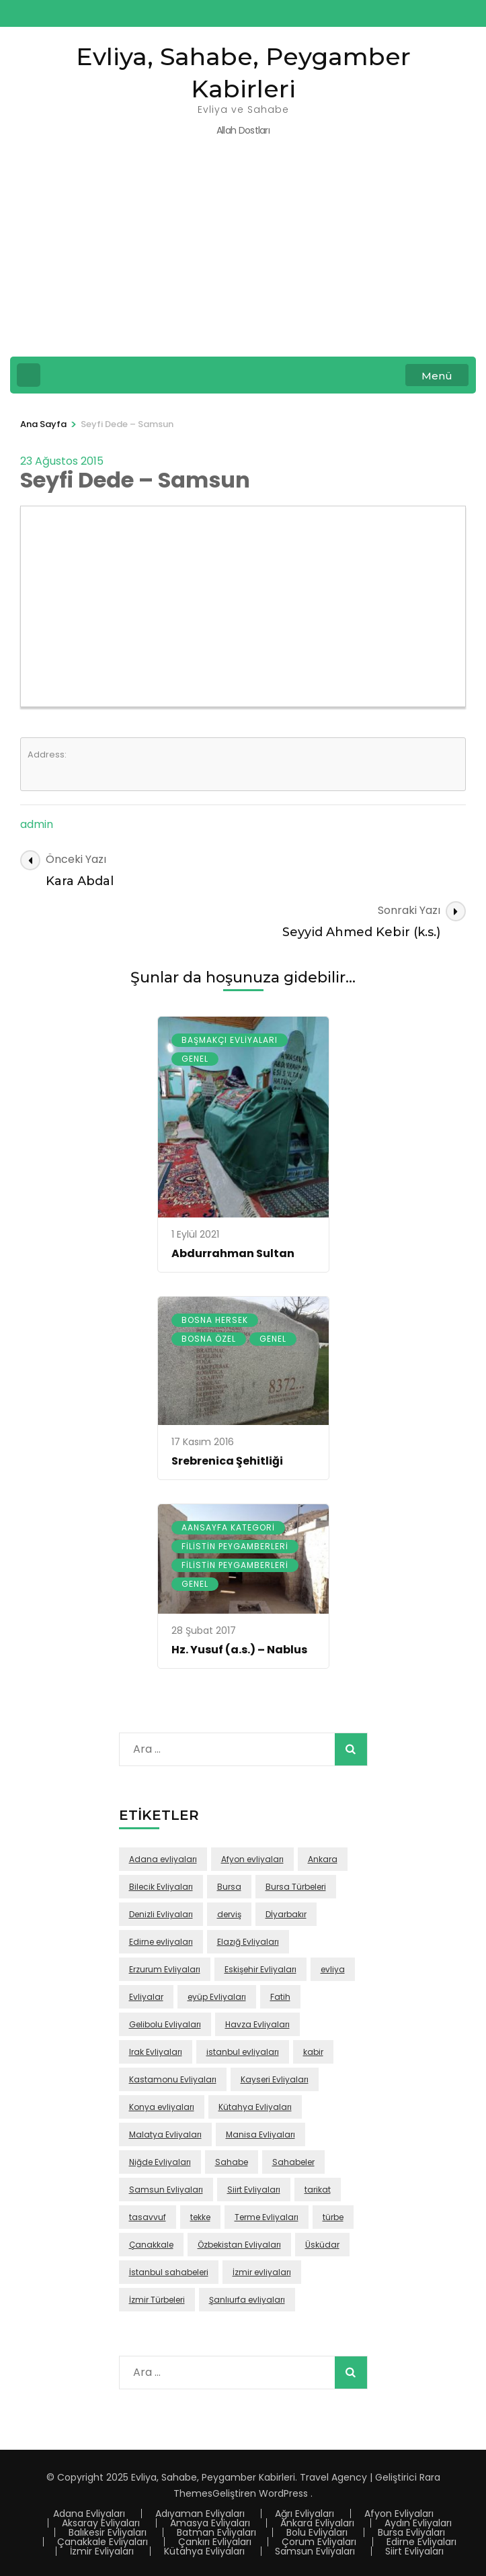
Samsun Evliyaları (315, 2551)
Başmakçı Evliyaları (229, 1040)
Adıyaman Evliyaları (200, 2513)
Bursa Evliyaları (411, 2532)
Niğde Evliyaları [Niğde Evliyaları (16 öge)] (160, 2162)
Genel (194, 1058)
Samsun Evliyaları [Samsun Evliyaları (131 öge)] (166, 2189)
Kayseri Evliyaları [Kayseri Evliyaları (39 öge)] (275, 2079)
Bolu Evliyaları (317, 2532)
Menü (436, 375)
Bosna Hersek (214, 1320)
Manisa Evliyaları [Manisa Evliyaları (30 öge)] (260, 2134)
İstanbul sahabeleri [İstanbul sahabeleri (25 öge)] (168, 2272)
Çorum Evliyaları (319, 2541)
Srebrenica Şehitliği (227, 1461)
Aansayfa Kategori (228, 1527)
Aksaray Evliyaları (101, 2523)
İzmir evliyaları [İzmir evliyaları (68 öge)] (262, 2272)
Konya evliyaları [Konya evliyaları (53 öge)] (161, 2107)
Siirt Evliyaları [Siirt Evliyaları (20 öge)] (253, 2189)
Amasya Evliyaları (210, 2523)
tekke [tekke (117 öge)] (200, 2217)
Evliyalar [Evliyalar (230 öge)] (146, 1997)
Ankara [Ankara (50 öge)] (322, 1859)
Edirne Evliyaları (421, 2541)
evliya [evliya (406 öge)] (333, 1969)
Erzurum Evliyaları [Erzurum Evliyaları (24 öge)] (164, 1969)
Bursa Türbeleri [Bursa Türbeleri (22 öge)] (296, 1886)
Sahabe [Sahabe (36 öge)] (231, 2162)
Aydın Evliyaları (418, 2523)
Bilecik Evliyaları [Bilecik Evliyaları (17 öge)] (161, 1886)
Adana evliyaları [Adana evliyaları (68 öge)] (163, 1859)
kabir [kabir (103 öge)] (313, 2052)
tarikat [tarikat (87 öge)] (318, 2189)
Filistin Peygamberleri (234, 1546)
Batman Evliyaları (216, 2532)
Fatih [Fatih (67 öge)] (280, 1997)
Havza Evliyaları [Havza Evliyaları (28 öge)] (257, 2024)
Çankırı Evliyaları (214, 2541)
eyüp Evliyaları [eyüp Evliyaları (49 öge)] (217, 1997)
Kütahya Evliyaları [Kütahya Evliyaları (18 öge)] (255, 2107)
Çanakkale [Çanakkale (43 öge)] (151, 2244)
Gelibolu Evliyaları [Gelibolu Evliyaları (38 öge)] (165, 2024)
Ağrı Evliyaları (304, 2513)
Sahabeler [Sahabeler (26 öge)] (293, 2162)
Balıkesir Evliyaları (108, 2532)
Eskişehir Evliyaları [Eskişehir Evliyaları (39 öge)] (260, 1969)
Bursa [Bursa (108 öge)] (229, 1886)
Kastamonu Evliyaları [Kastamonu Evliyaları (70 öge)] (172, 2079)
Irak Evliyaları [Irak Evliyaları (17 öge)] (155, 2052)
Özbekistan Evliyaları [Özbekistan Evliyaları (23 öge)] (239, 2244)
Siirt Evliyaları (414, 2551)
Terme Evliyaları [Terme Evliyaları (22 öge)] (266, 2217)
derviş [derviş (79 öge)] (229, 1914)
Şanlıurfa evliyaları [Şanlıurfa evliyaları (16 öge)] (247, 2299)
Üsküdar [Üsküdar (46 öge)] (322, 2244)
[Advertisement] (243, 256)
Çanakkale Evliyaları (102, 2541)
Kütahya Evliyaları (204, 2551)
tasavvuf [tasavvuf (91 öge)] (147, 2217)
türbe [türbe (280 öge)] (333, 2217)
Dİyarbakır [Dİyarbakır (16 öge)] (286, 1914)
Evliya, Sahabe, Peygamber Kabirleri (213, 2477)
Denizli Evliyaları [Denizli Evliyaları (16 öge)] (161, 1914)
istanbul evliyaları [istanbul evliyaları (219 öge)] (242, 2052)
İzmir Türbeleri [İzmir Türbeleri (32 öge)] (157, 2299)
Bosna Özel (208, 1338)
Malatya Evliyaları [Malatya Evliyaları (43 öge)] (165, 2134)
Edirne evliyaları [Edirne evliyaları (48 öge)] (161, 1941)
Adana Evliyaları (89, 2513)
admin (36, 824)
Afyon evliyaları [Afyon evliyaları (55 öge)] (252, 1859)
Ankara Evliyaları (317, 2523)
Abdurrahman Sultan (232, 1253)
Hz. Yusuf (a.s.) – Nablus (239, 1649)
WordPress (283, 2493)
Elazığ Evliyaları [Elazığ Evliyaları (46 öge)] (248, 1941)
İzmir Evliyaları (102, 2551)
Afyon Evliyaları (399, 2513)
